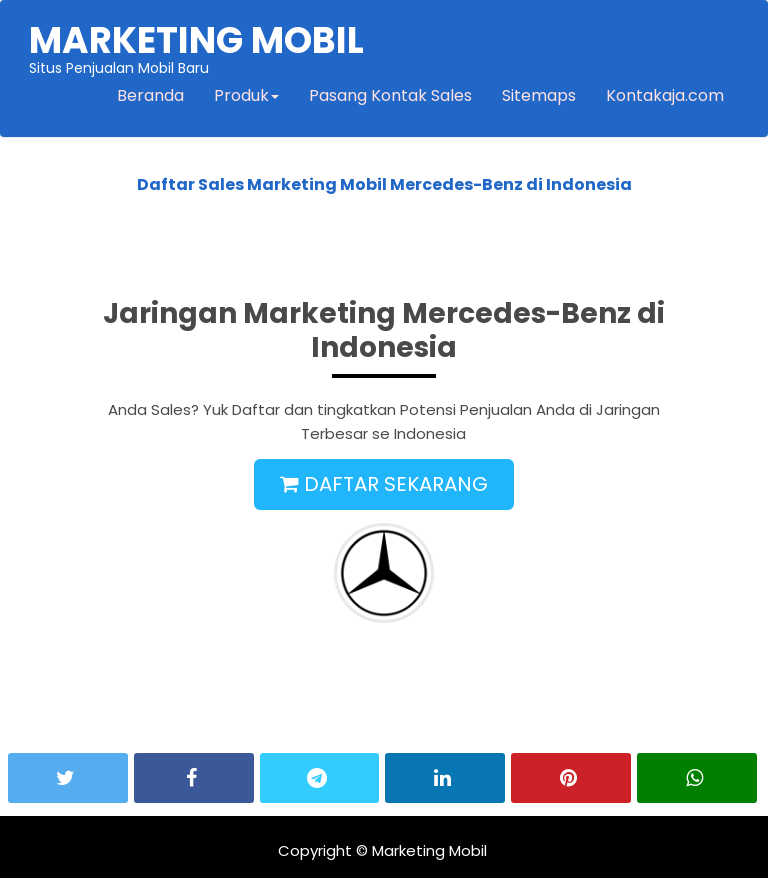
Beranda (150, 95)
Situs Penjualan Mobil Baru (196, 46)
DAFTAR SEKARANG (384, 484)
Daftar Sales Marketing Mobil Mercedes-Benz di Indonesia (384, 184)
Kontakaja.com (665, 95)
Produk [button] (246, 95)
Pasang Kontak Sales (390, 95)
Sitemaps (539, 95)
